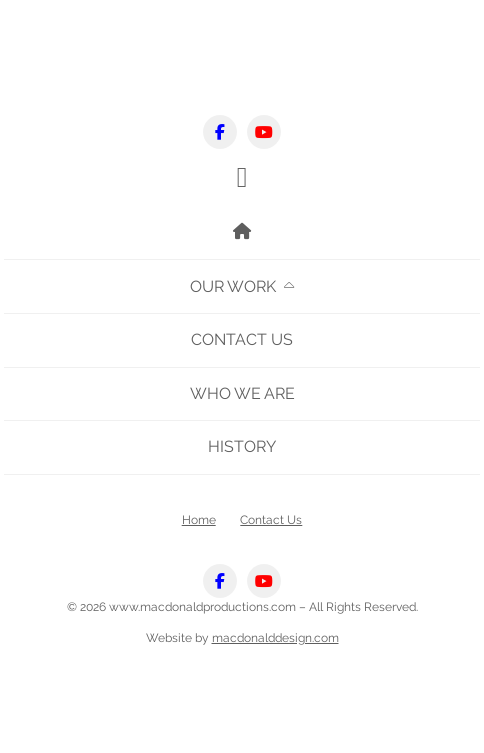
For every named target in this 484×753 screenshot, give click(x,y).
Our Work (233, 286)
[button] (242, 177)
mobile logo (242, 63)
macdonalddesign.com (275, 637)
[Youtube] (264, 132)
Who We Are (242, 393)
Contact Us (242, 339)
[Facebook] (220, 132)
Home (199, 519)
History (242, 446)
